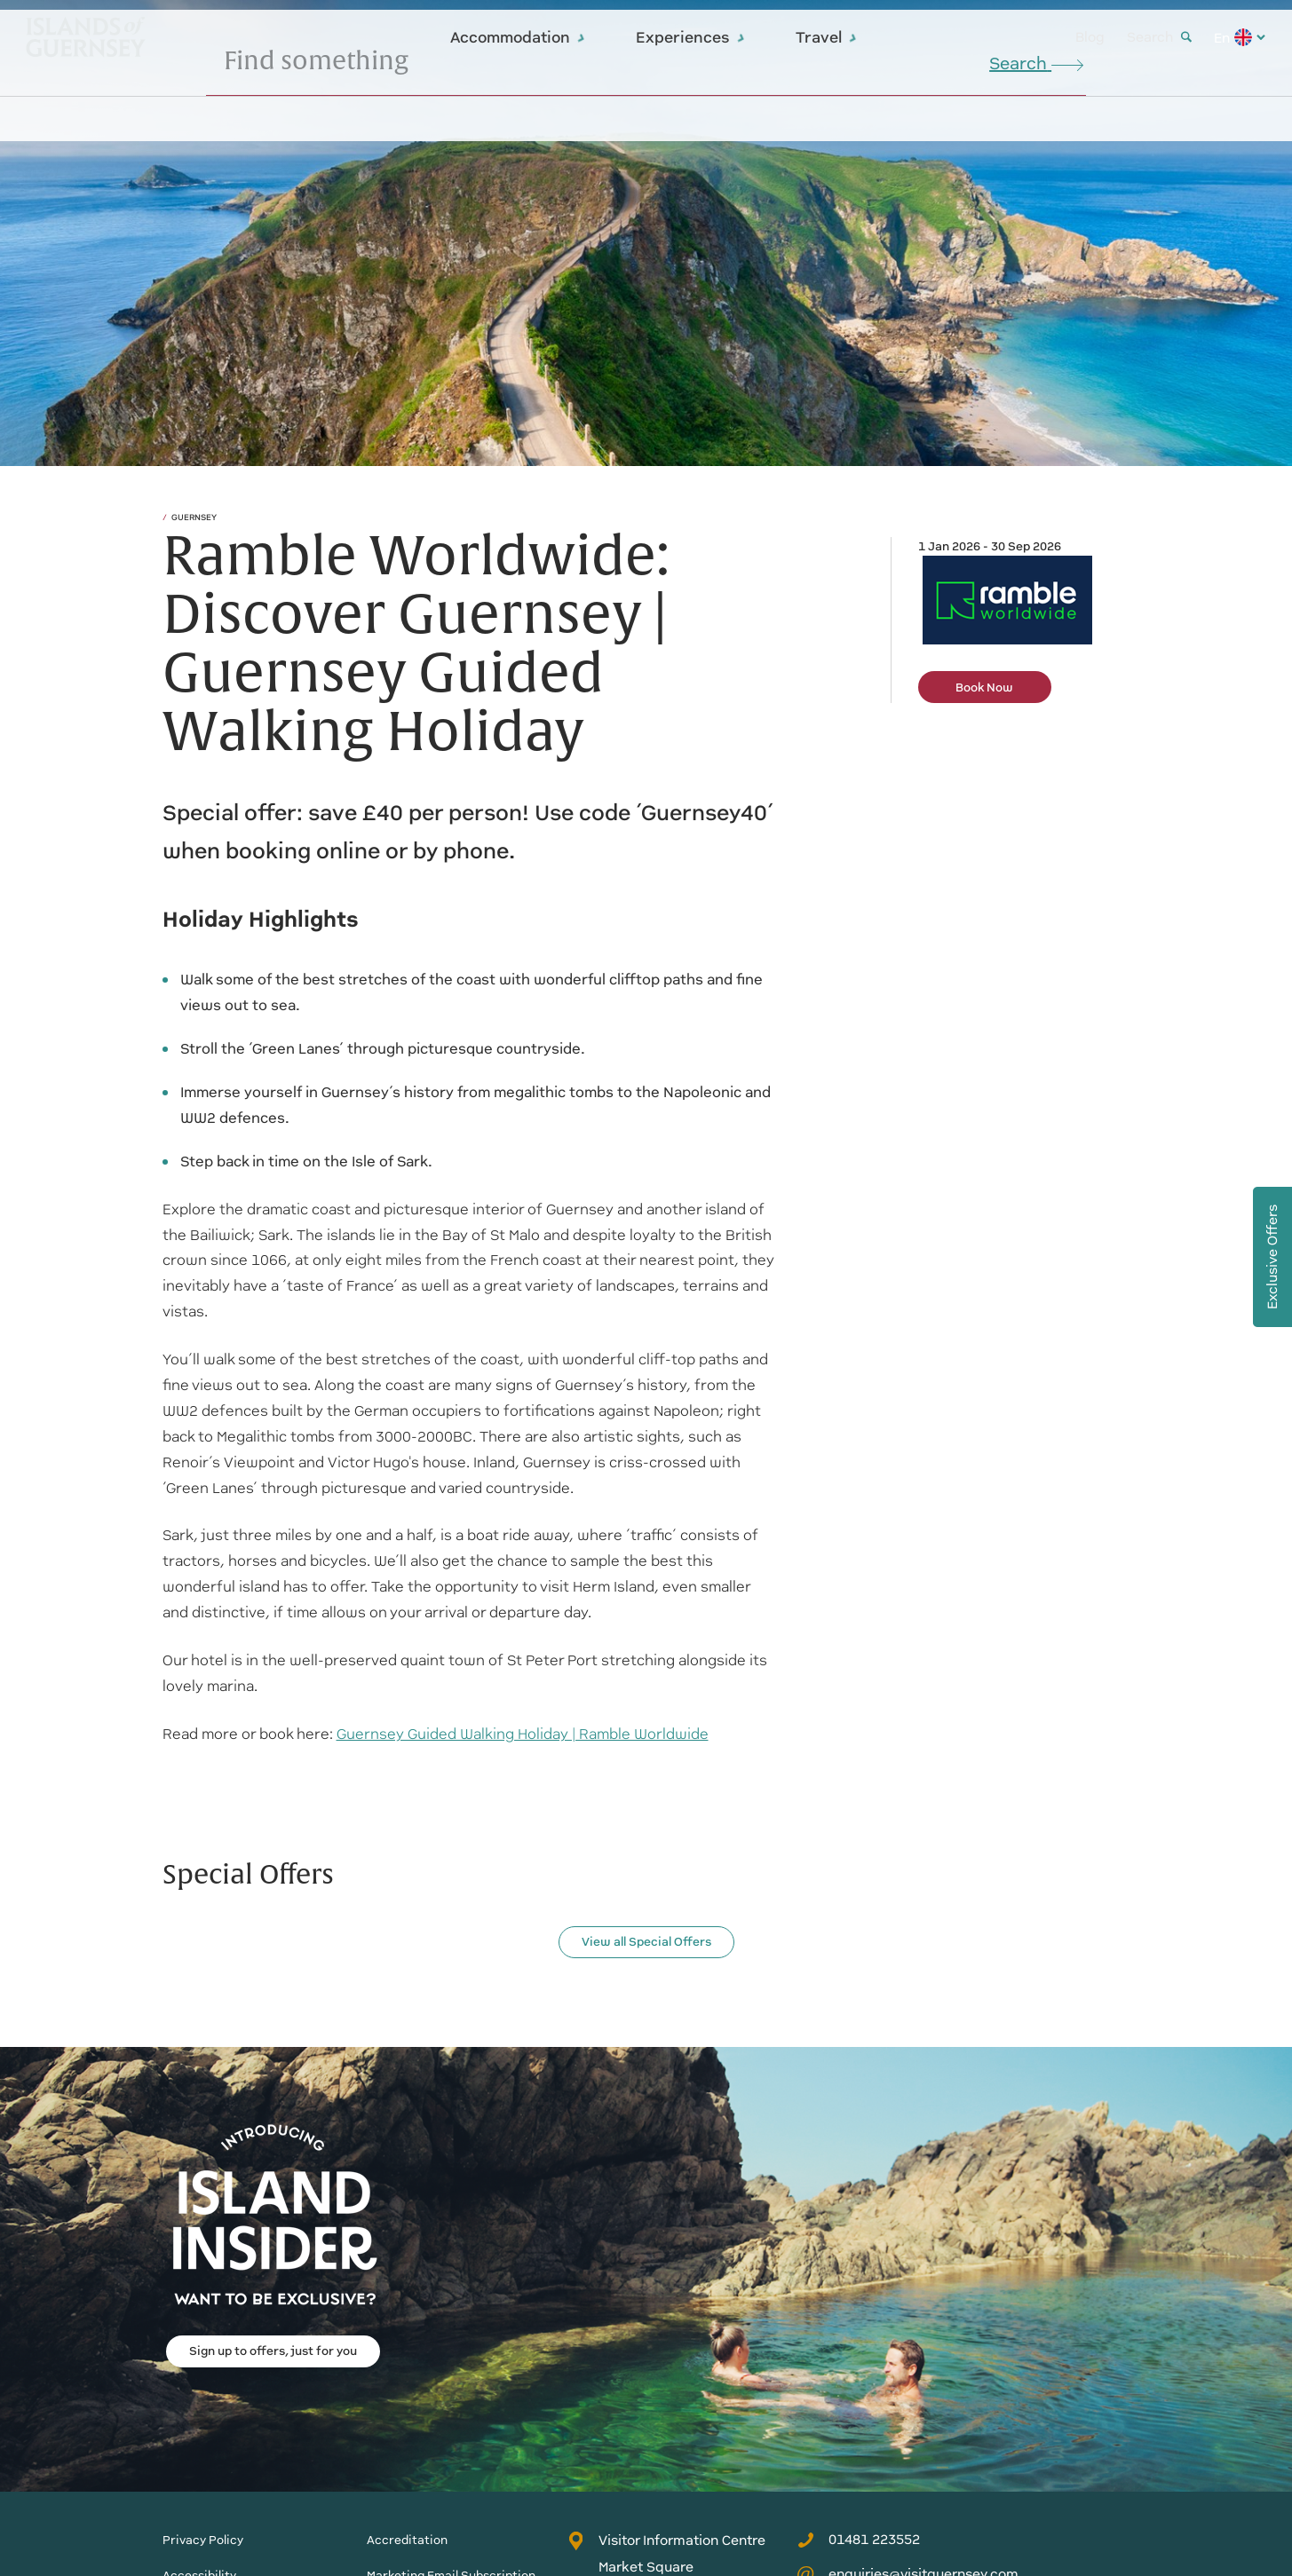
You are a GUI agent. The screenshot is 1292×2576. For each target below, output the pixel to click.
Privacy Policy (202, 2540)
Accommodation (518, 37)
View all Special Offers (646, 1941)
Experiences (691, 37)
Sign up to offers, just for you (273, 2351)
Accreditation (407, 2540)
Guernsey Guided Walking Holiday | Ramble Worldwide (523, 1734)
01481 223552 (858, 2539)
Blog (1090, 36)
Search (1159, 36)
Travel (827, 37)
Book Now (984, 687)
